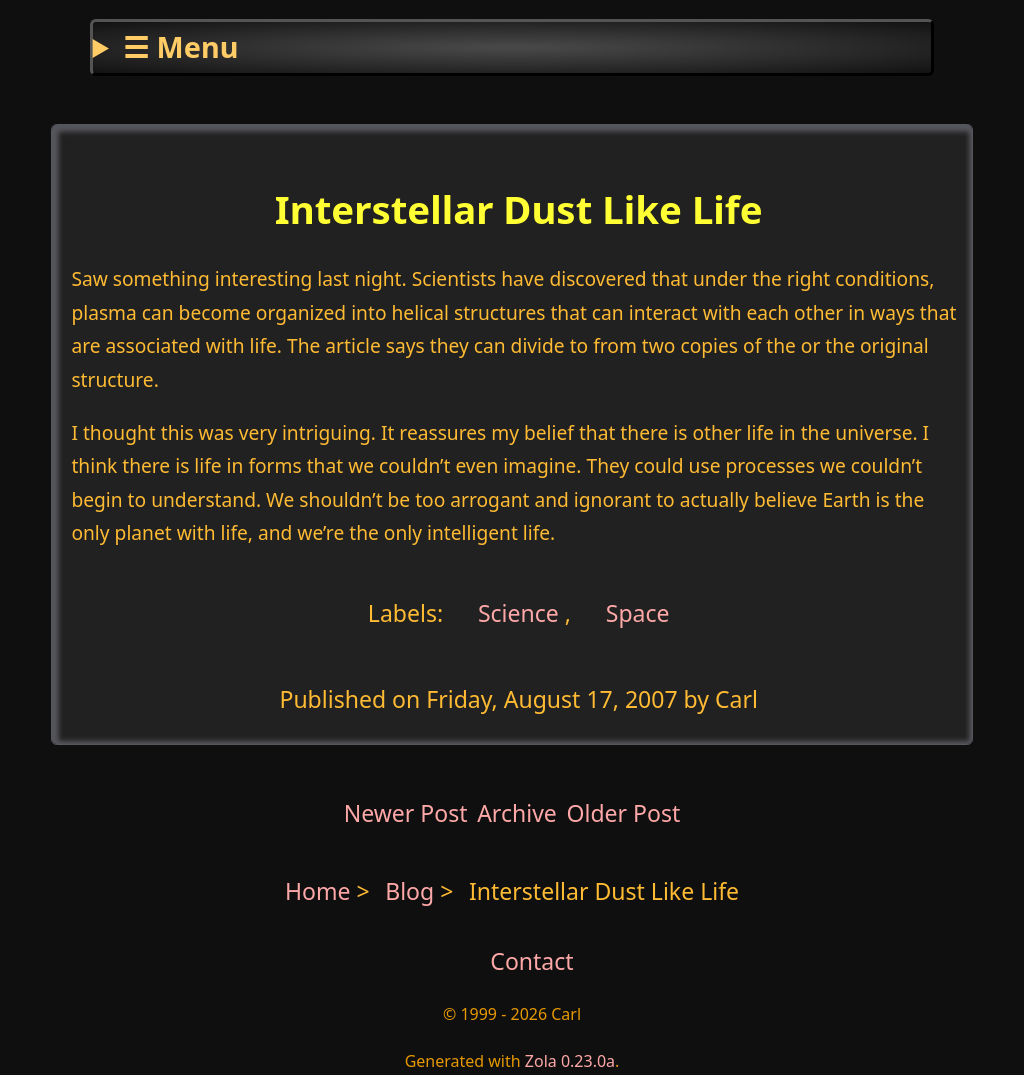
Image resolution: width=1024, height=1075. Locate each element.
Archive (517, 813)
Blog (412, 891)
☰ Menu (180, 46)
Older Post (623, 813)
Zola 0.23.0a (570, 1061)
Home (318, 891)
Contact (531, 961)
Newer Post (406, 813)
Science (515, 612)
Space (638, 612)
